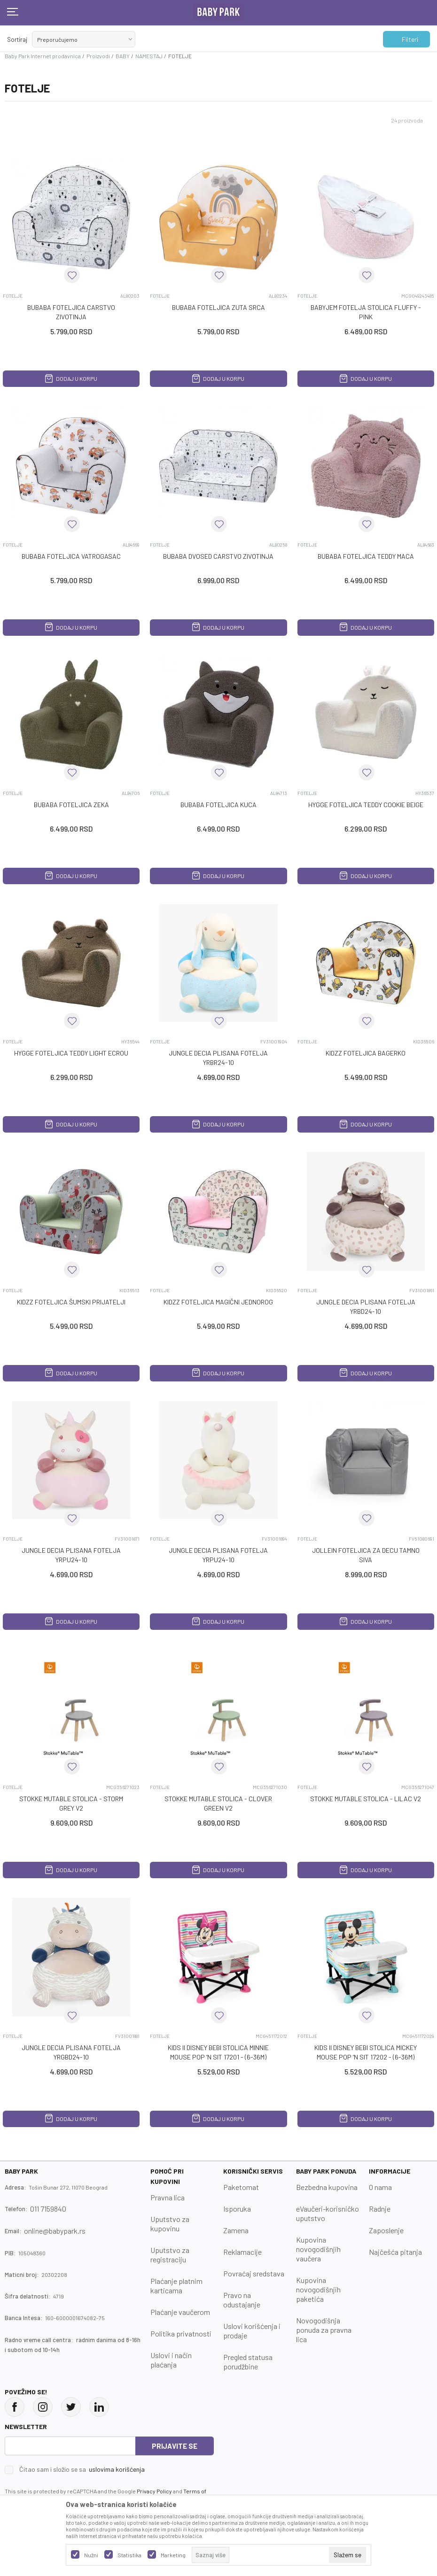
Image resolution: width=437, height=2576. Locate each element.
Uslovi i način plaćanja (171, 2360)
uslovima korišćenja (117, 2469)
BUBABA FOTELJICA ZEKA (71, 805)
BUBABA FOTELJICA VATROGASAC (71, 556)
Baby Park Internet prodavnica (43, 56)
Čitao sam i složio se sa (82, 2469)
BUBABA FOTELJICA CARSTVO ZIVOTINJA (71, 312)
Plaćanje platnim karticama (176, 2285)
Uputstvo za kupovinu (169, 2223)
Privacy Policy (154, 2491)
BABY (123, 56)
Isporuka (237, 2208)
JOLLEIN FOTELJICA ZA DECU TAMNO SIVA (366, 1555)
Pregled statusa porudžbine (248, 2361)
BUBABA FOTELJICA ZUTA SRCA (218, 307)
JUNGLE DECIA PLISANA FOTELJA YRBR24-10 (218, 1057)
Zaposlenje (386, 2230)
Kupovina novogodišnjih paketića (318, 2289)
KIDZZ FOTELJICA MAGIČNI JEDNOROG (218, 1302)
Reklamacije (242, 2251)
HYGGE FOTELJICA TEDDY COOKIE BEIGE (365, 805)
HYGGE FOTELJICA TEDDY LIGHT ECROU (71, 1053)
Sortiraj (17, 39)
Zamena (236, 2230)
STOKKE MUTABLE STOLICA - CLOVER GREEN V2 (218, 1803)
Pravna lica (167, 2197)
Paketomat (241, 2187)
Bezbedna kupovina (327, 2187)
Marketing (173, 2555)
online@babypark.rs (55, 2230)
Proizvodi (98, 56)
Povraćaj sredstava (253, 2273)
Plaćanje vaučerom (180, 2311)
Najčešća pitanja (395, 2251)
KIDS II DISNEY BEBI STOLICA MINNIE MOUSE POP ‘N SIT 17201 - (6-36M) (218, 2052)
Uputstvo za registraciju (169, 2254)
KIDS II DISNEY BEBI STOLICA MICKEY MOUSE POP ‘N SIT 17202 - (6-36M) (365, 2052)
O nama (380, 2187)
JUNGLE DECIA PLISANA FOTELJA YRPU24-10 (71, 1555)
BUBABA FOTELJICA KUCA (218, 805)
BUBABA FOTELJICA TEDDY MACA (366, 556)
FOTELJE (13, 296)
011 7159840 (48, 2208)
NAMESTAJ (149, 56)
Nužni (91, 2555)
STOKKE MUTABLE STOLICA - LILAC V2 (365, 1799)
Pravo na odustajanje (241, 2300)
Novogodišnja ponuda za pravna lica (323, 2330)
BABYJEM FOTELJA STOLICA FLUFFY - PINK (366, 312)
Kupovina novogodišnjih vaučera (318, 2249)
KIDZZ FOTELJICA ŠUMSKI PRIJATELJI (71, 1302)
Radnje (379, 2208)
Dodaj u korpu (71, 378)
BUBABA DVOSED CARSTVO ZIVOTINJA (218, 556)
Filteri (405, 39)
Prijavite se (174, 2446)
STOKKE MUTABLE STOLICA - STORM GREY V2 (71, 1803)
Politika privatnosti (180, 2333)
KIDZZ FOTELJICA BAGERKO (366, 1053)
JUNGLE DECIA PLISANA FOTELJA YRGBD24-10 (71, 2052)
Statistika (129, 2555)
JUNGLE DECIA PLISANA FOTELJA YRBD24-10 (365, 1306)
